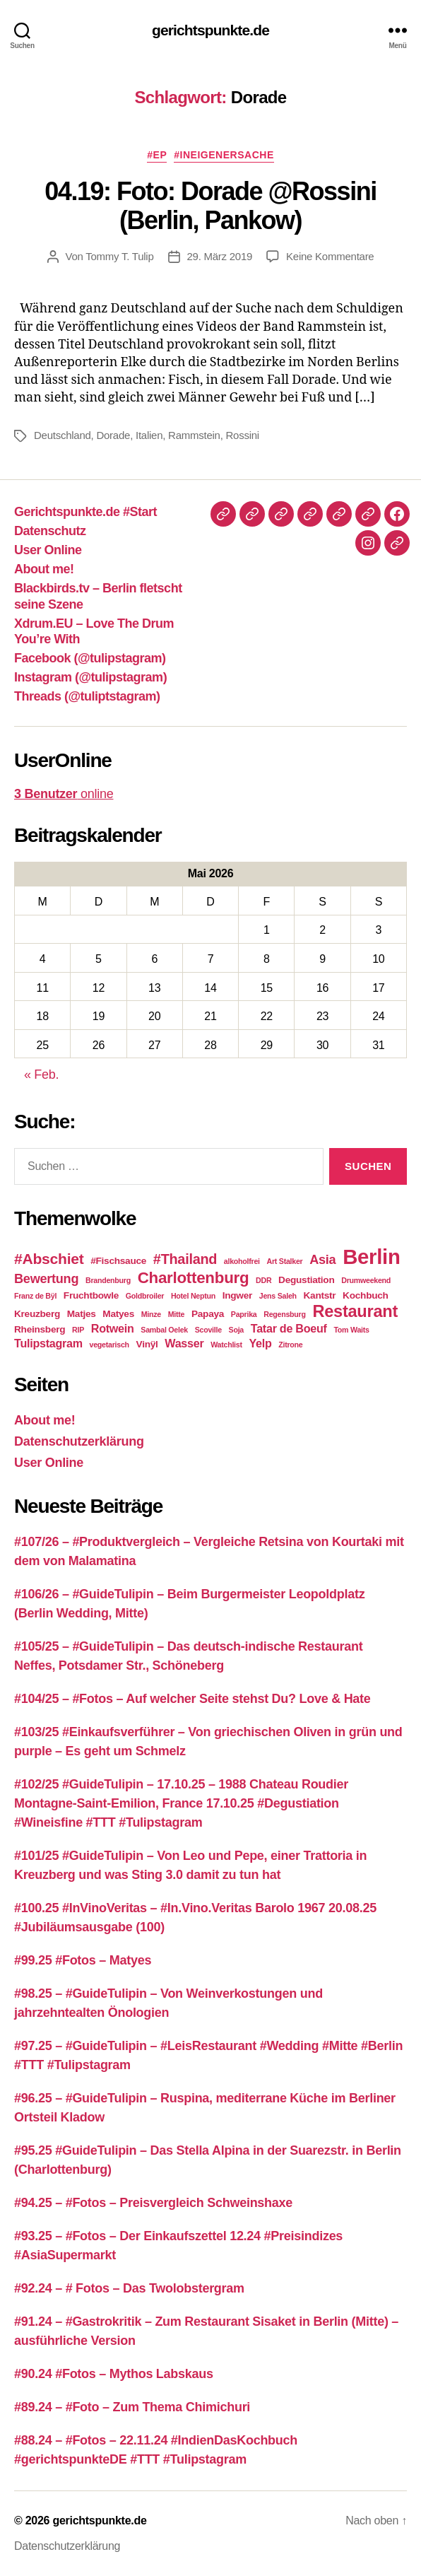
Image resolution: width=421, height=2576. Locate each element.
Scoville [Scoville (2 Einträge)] (208, 1329)
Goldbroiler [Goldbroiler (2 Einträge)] (145, 1296)
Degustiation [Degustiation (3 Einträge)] (306, 1280)
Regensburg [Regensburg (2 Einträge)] (284, 1314)
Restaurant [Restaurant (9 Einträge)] (355, 1311)
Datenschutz (50, 531)
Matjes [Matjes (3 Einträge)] (81, 1314)
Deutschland (62, 435)
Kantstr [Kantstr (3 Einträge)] (320, 1295)
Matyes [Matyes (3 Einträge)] (118, 1314)
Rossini (242, 435)
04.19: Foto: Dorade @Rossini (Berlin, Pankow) (210, 206)
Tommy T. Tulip (119, 256)
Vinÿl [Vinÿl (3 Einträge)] (147, 1344)
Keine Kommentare (330, 256)
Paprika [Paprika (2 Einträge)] (244, 1314)
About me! (44, 569)
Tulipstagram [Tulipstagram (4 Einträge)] (48, 1343)
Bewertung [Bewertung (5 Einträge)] (46, 1279)
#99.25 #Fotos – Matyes (82, 1960)
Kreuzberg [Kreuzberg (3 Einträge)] (37, 1314)
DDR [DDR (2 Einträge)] (263, 1280)
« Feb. (41, 1074)
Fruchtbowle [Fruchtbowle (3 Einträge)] (91, 1295)
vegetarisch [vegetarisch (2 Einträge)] (109, 1344)
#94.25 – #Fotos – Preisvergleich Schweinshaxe (153, 2203)
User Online (48, 550)
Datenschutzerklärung (79, 1441)
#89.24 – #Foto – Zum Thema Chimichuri (132, 2407)
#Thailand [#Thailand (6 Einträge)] (185, 1259)
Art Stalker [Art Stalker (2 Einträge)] (285, 1261)
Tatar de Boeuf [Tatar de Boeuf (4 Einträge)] (289, 1328)
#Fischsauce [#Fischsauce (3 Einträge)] (118, 1260)
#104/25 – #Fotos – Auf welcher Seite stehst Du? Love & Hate (192, 1699)
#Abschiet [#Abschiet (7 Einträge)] (48, 1259)
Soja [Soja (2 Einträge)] (236, 1329)
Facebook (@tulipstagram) (90, 658)
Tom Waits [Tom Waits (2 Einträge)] (351, 1329)
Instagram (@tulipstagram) (90, 677)
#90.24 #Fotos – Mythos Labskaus (113, 2374)
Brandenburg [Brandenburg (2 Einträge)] (108, 1280)
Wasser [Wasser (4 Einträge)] (184, 1343)
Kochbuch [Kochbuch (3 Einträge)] (366, 1295)
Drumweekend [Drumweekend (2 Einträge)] (366, 1280)
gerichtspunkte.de (210, 30)
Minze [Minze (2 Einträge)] (151, 1314)
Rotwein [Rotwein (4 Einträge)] (112, 1328)
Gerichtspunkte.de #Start (85, 512)
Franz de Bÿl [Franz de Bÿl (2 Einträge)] (35, 1296)
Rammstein (194, 435)
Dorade (113, 435)
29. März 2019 (220, 256)
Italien (149, 435)
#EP (157, 154)
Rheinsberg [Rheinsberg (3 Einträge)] (39, 1329)
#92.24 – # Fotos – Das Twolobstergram (129, 2288)
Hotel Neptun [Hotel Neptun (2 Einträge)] (193, 1296)
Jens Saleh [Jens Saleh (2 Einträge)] (278, 1296)
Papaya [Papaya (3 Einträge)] (207, 1314)
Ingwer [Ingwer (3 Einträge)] (237, 1295)
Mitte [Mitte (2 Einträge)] (176, 1314)
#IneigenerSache (224, 154)
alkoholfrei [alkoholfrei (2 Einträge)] (242, 1261)
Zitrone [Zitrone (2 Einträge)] (290, 1344)
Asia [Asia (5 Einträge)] (322, 1260)
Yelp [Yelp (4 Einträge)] (260, 1343)
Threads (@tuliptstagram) (87, 696)
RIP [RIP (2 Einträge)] (78, 1329)
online (63, 794)
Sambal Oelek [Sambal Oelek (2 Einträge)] (164, 1329)
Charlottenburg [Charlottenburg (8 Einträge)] (193, 1278)
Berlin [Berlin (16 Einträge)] (372, 1256)
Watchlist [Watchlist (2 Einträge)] (226, 1344)
